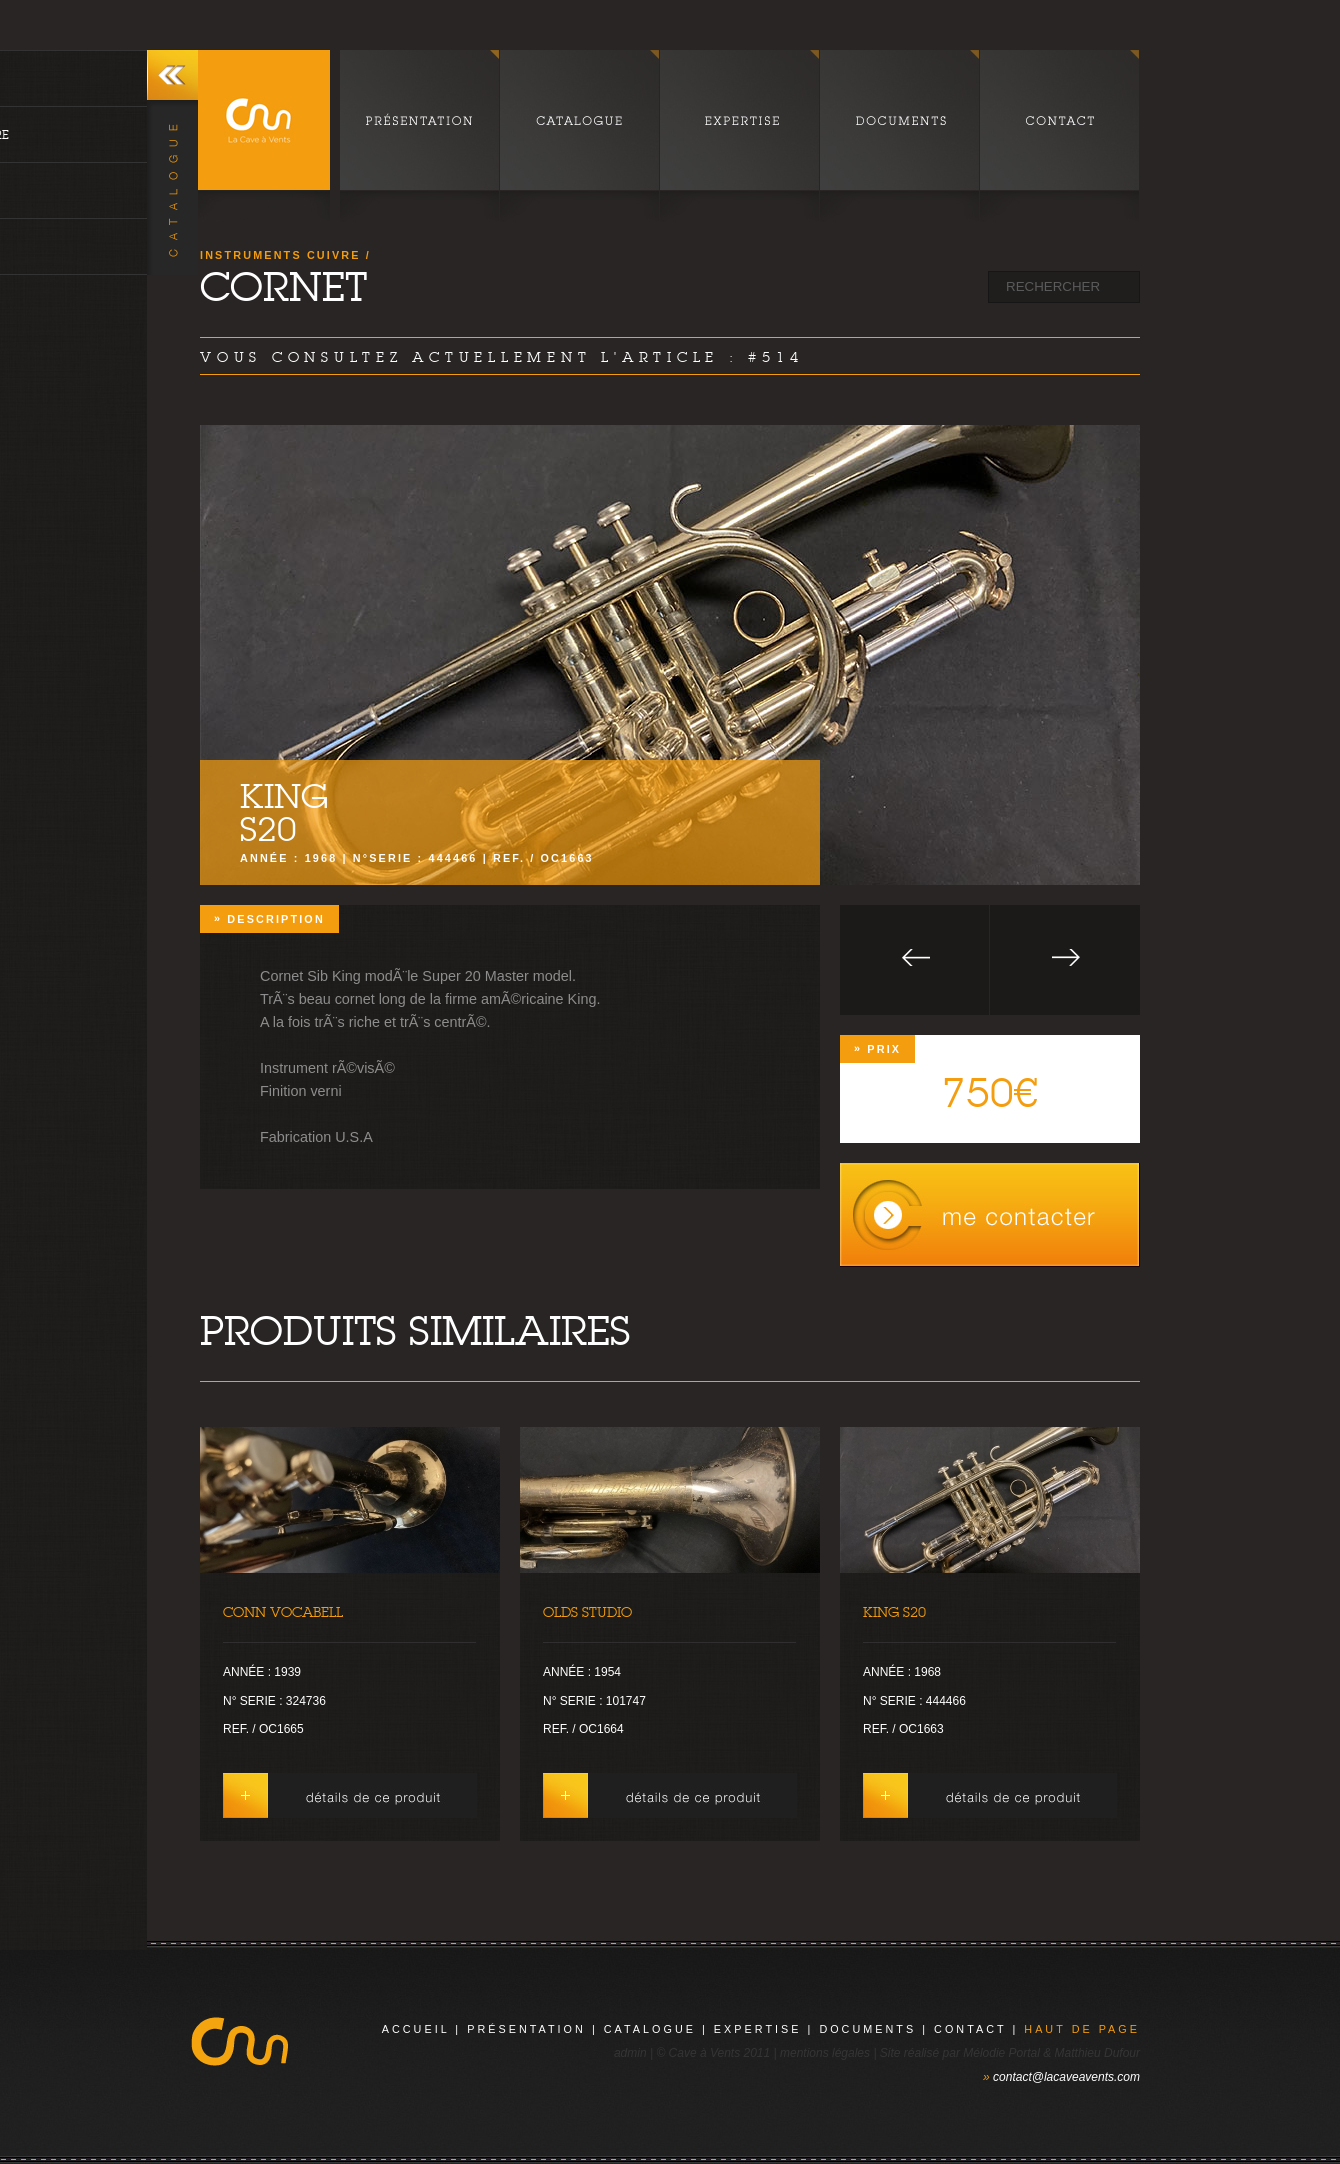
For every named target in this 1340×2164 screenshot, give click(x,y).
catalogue (650, 2029)
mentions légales (825, 2053)
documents (867, 2029)
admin (630, 2053)
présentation (526, 2029)
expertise (758, 2029)
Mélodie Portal (1001, 2053)
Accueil (416, 2029)
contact (970, 2029)
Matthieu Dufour (1097, 2053)
